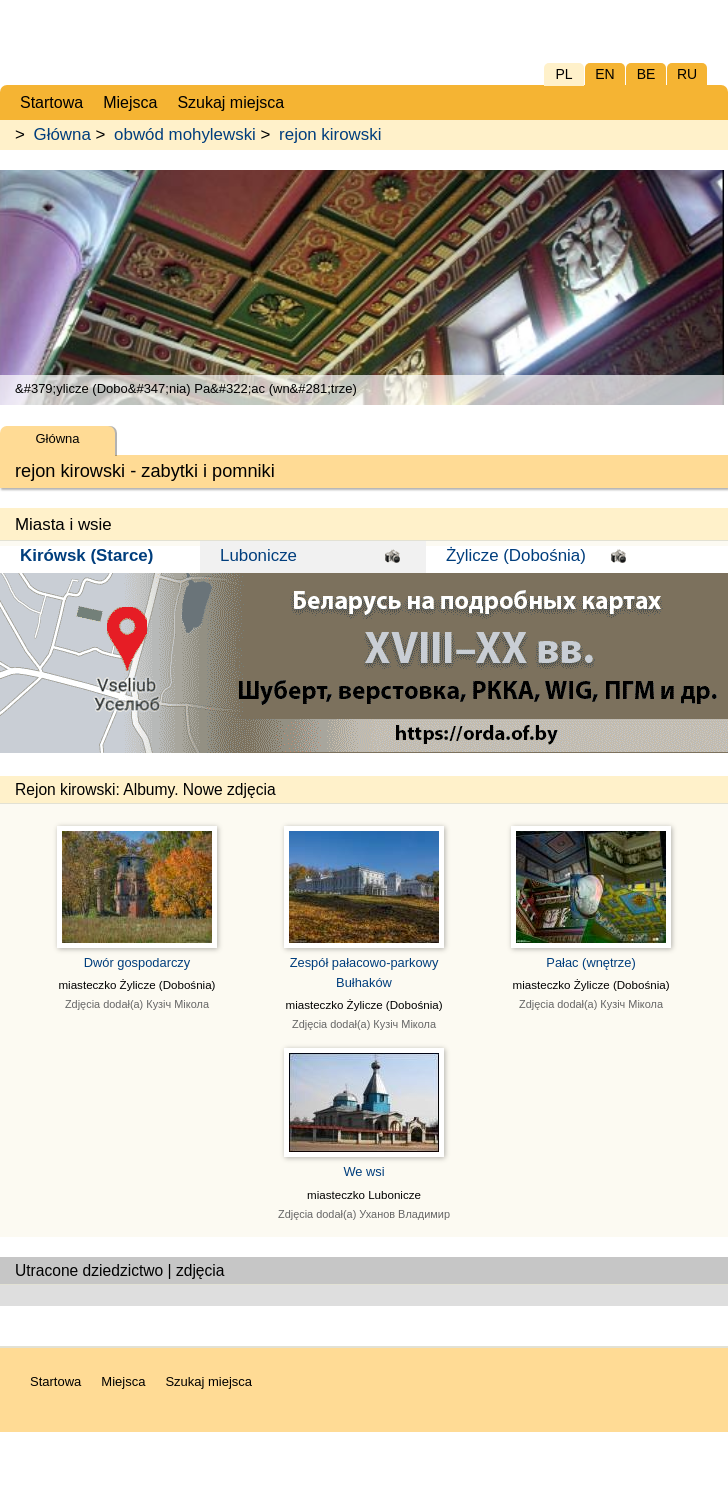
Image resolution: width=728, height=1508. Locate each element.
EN (604, 74)
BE (646, 74)
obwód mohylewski (185, 134)
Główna (62, 134)
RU (687, 74)
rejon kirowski (330, 134)
